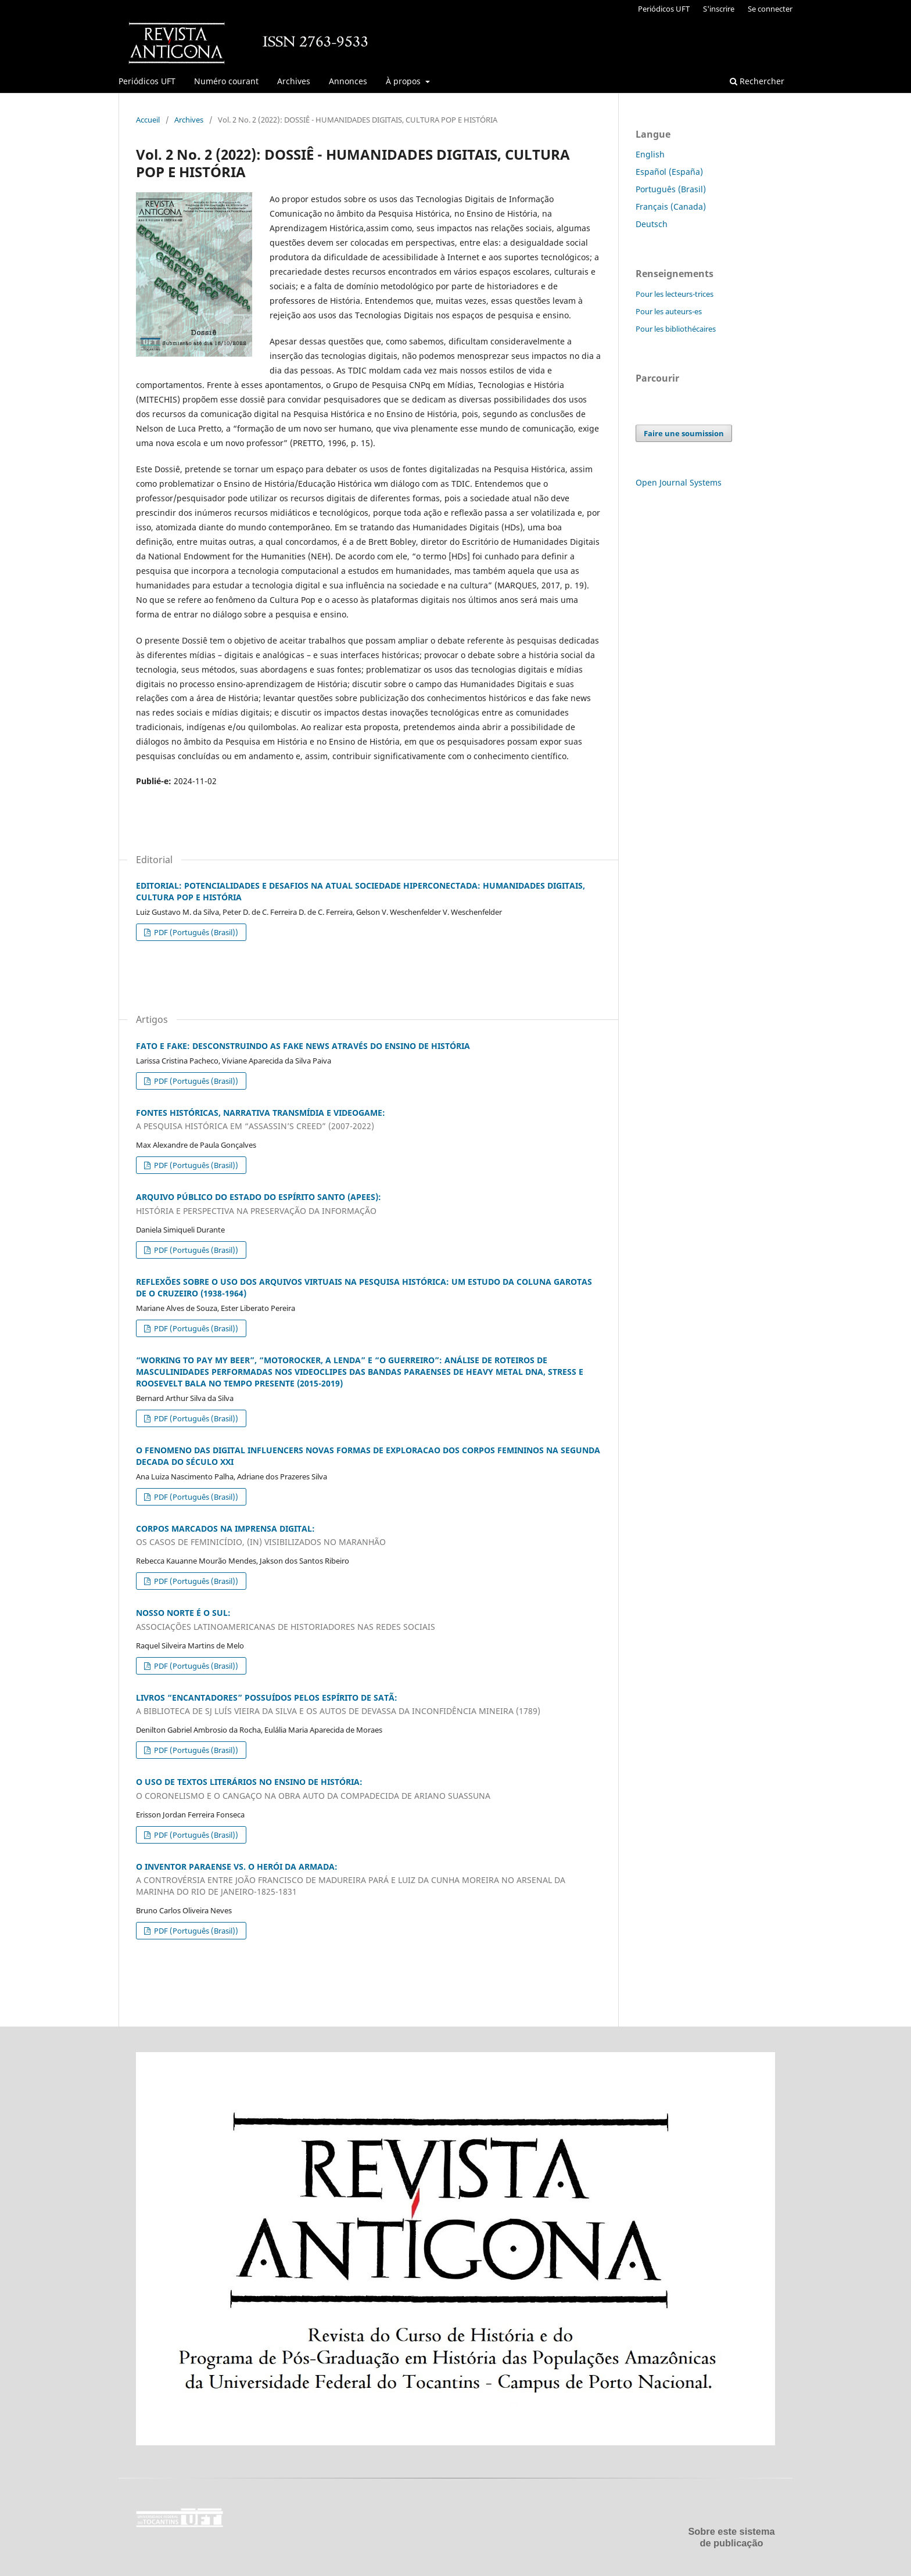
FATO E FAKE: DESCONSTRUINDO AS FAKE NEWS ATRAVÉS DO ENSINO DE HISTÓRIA (303, 1045)
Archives (293, 81)
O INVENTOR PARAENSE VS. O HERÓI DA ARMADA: (368, 1879)
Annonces (348, 81)
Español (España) (669, 171)
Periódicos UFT (147, 81)
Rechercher (757, 81)
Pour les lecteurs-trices (674, 294)
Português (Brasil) (671, 189)
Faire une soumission (684, 433)
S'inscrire (718, 8)
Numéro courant (226, 81)
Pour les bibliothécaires (676, 329)
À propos (404, 81)
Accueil (148, 119)
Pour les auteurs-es (669, 311)
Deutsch (652, 223)
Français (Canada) (671, 206)
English (650, 154)
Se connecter (770, 8)
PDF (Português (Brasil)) (195, 932)
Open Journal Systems (679, 482)
